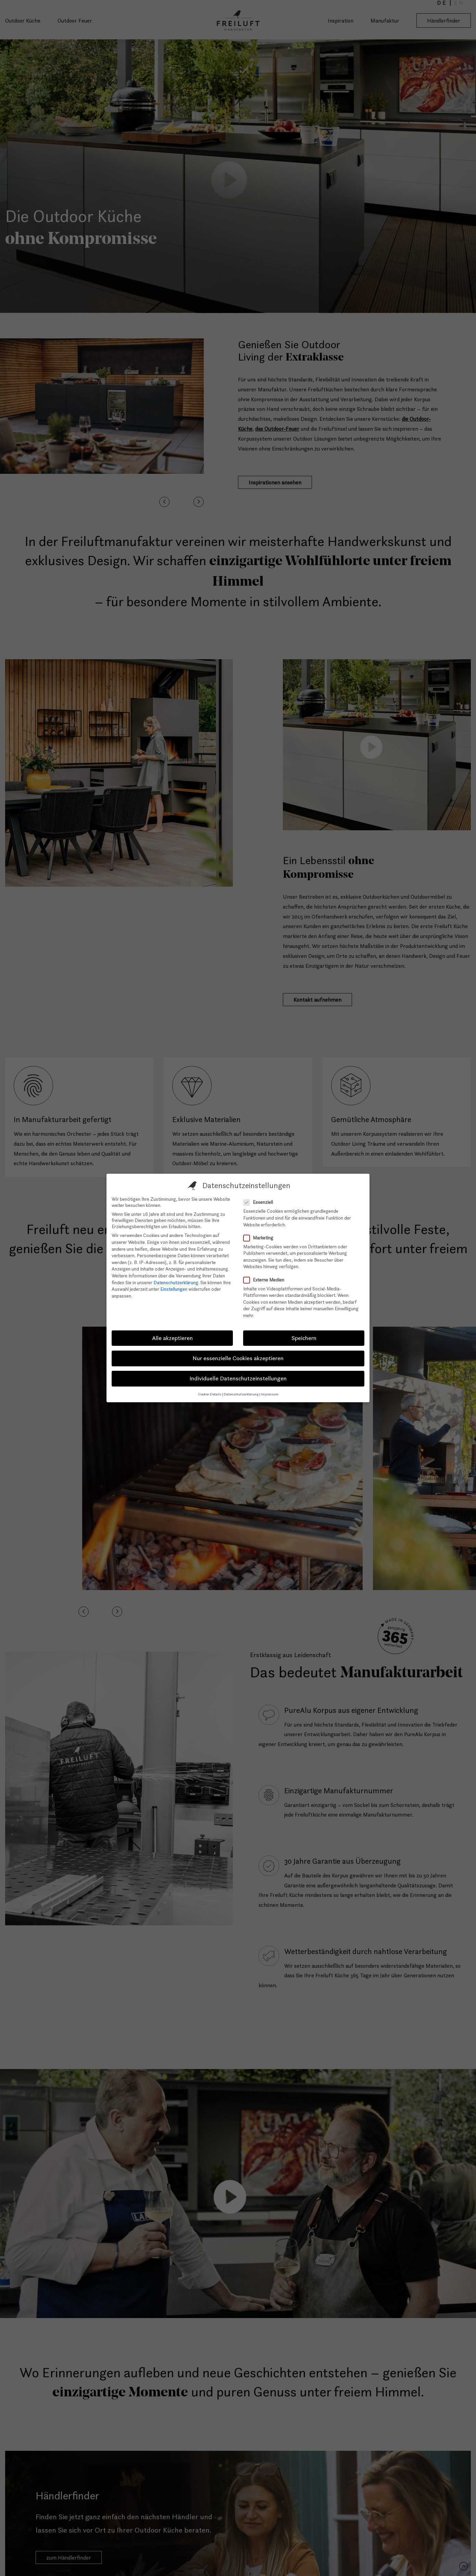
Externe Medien (266, 1280)
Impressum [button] (269, 1394)
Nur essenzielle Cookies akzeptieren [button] (238, 1358)
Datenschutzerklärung (175, 1282)
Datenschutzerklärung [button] (241, 1394)
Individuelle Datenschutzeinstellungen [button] (238, 1378)
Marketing (260, 1238)
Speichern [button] (303, 1338)
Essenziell (260, 1202)
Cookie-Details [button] (209, 1394)
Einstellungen (173, 1289)
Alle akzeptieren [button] (172, 1338)
